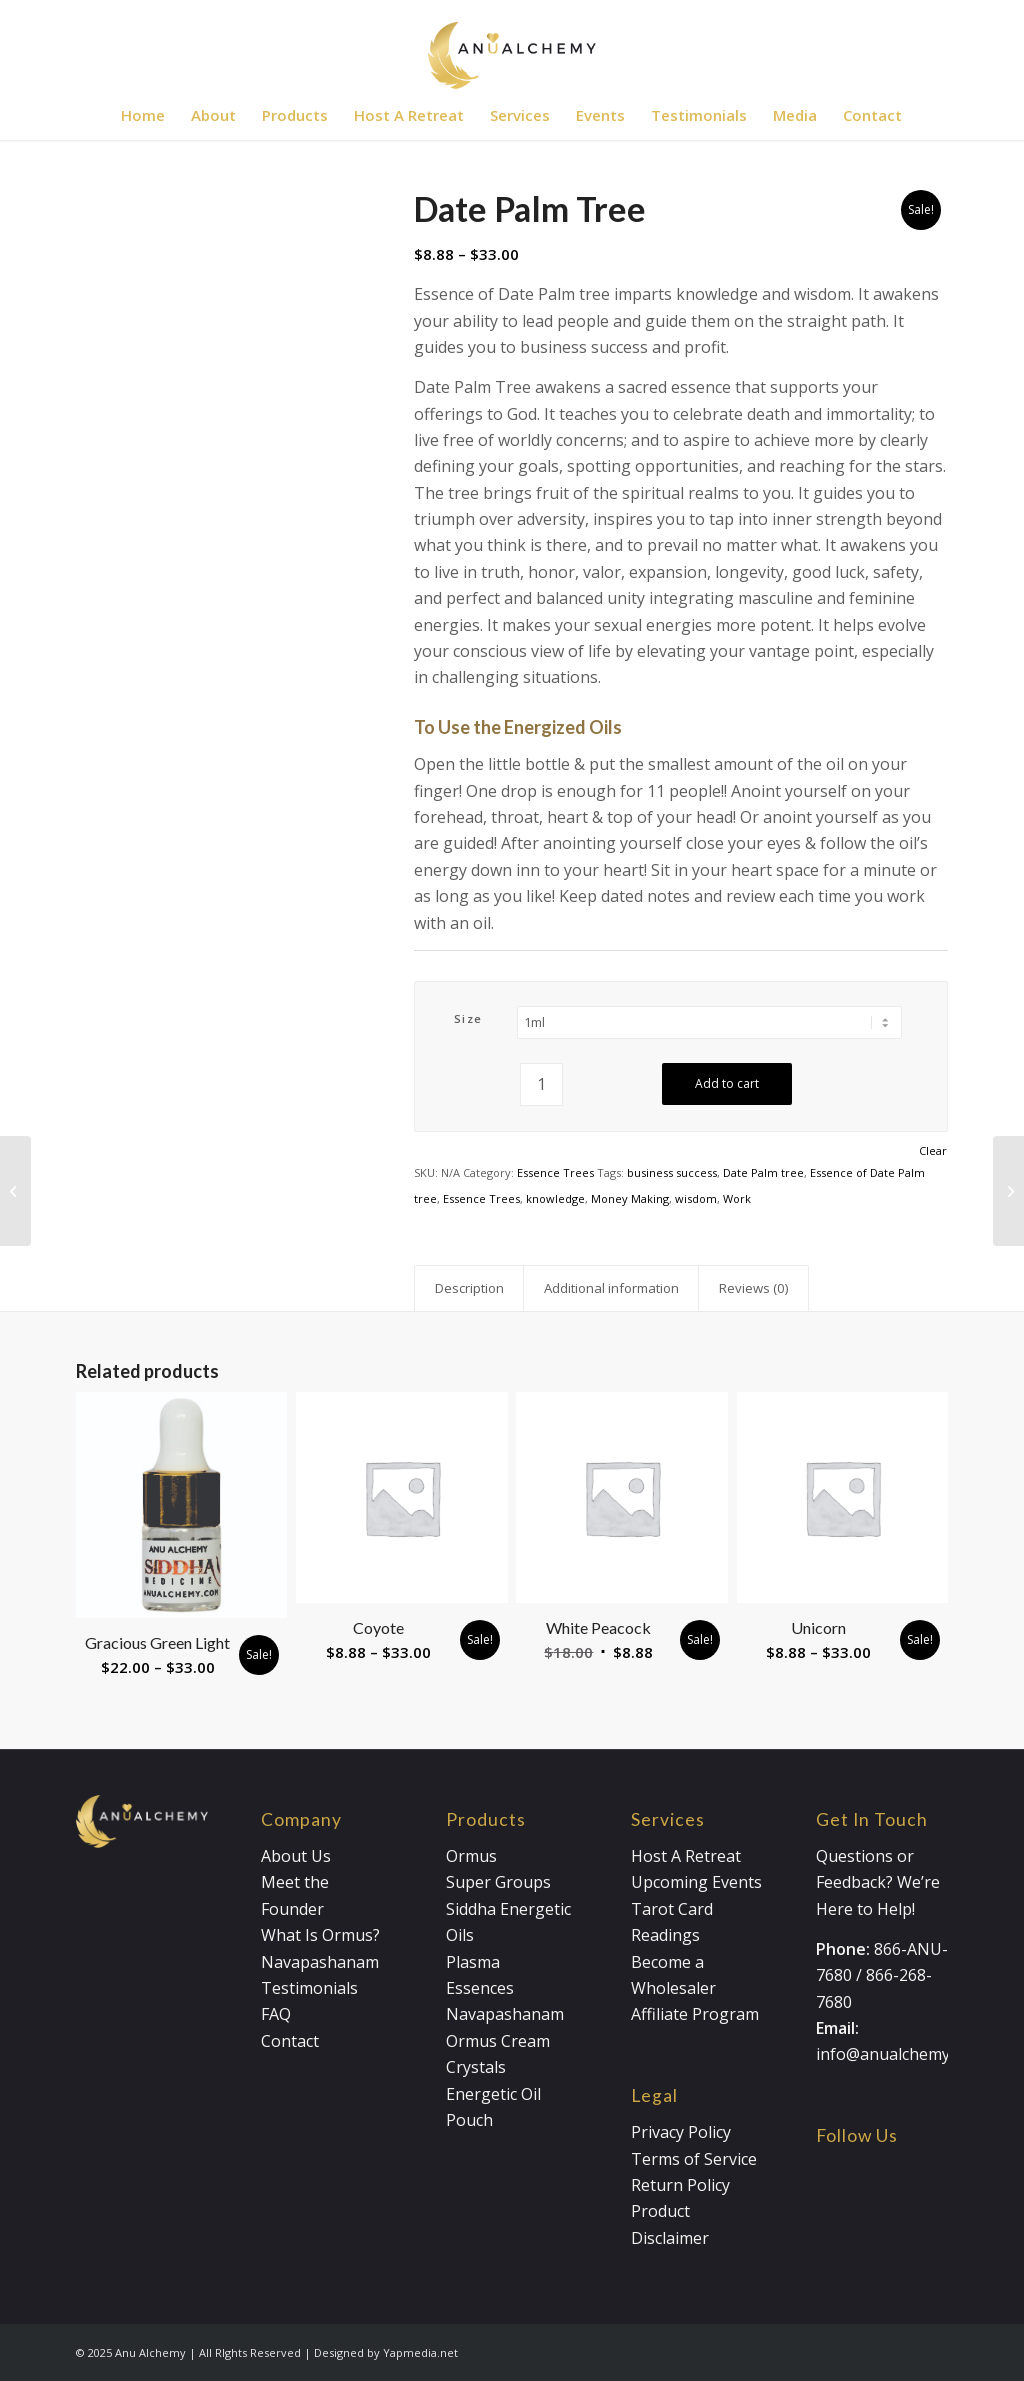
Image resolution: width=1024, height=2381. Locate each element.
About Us (296, 1856)
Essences (480, 1988)
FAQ (276, 2014)
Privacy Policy (681, 2132)
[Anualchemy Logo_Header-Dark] (512, 45)
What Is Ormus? (320, 1935)
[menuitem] (143, 115)
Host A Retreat (686, 1856)
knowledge (555, 1198)
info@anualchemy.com (900, 2054)
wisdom (696, 1198)
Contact (290, 2041)
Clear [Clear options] (933, 1150)
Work (737, 1198)
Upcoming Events (696, 1882)
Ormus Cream (498, 2041)
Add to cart (727, 1083)
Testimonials (309, 1988)
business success (672, 1172)
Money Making (630, 1198)
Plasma (473, 1962)
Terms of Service (694, 2159)
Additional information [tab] (611, 1288)
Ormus (471, 1856)
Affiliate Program (695, 2014)
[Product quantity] (541, 1084)
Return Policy (680, 2185)
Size (468, 1018)
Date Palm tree (763, 1172)
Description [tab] (469, 1288)
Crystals (476, 2067)
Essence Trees (555, 1172)
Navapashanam (320, 1962)
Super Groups (498, 1882)
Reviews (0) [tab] (754, 1288)
